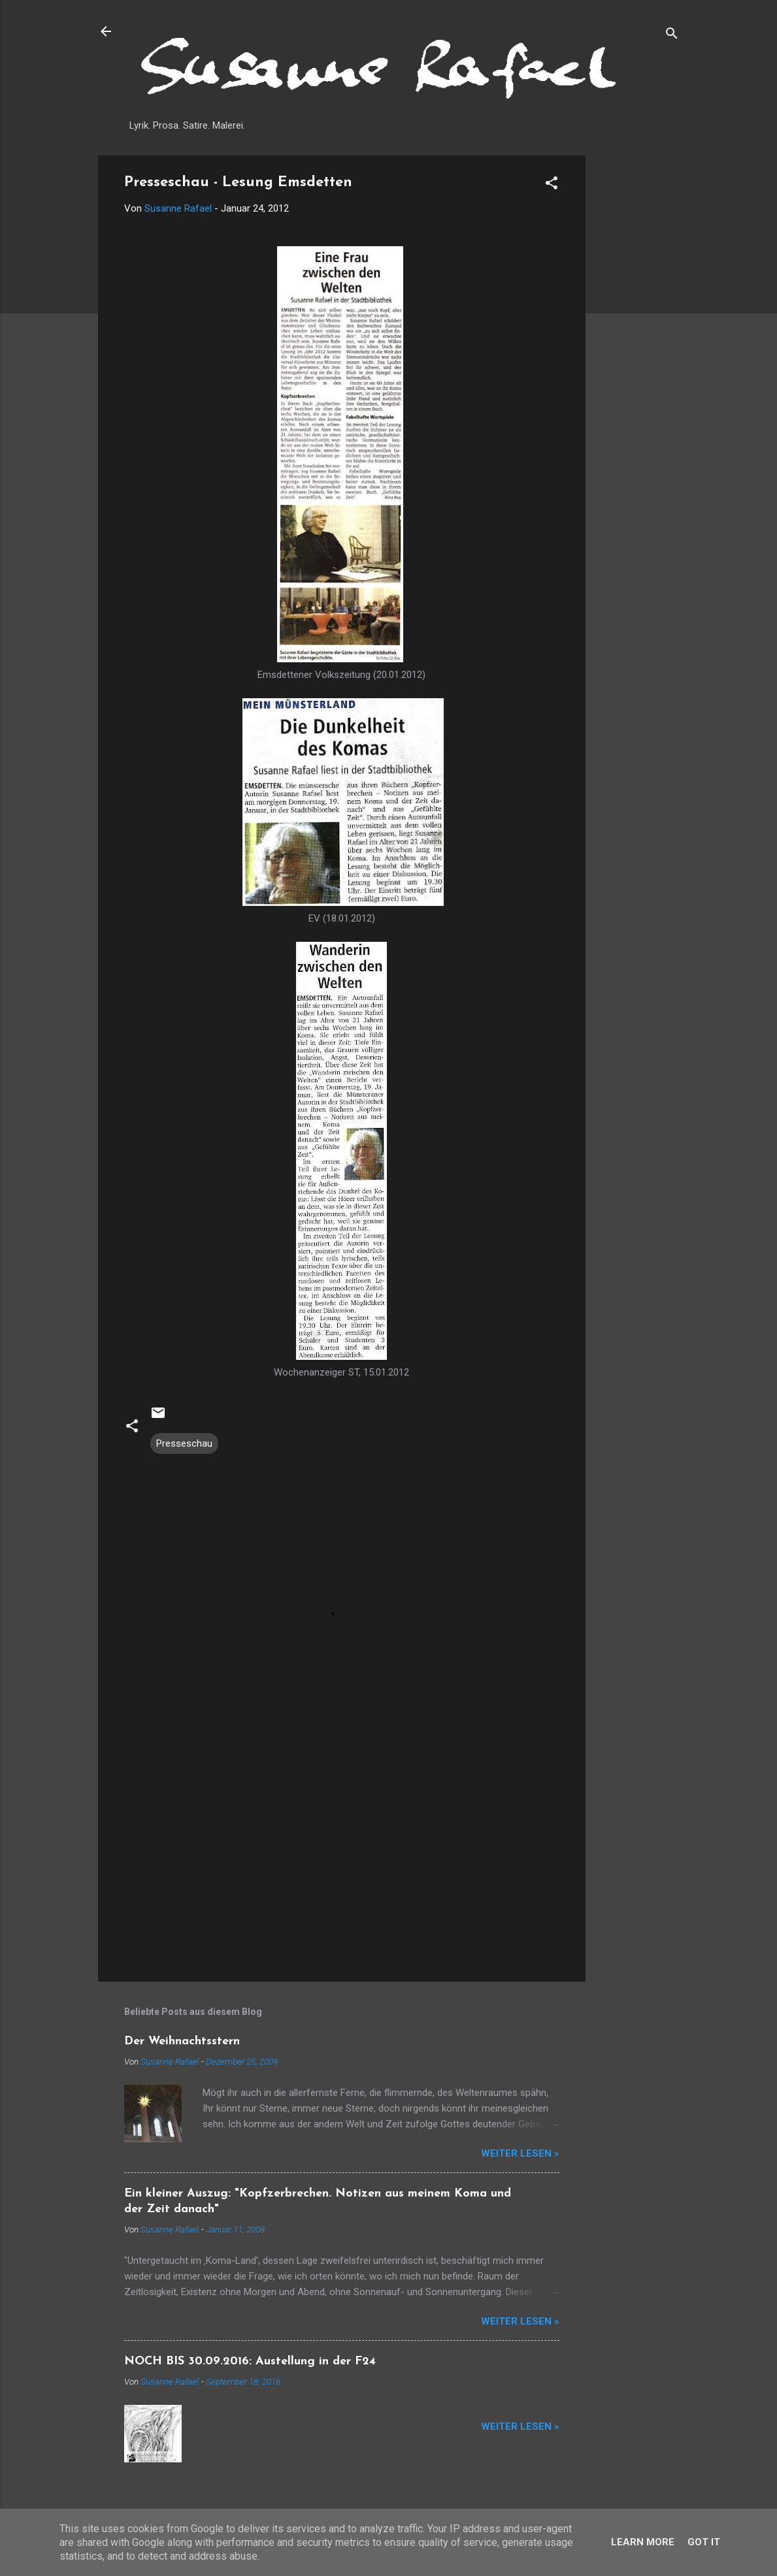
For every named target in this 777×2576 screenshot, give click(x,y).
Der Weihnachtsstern (182, 2041)
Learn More (642, 2542)
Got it (703, 2542)
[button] (551, 185)
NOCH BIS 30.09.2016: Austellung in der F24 (250, 2361)
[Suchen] (672, 36)
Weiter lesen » (520, 2153)
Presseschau (184, 1443)
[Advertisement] (638, 351)
